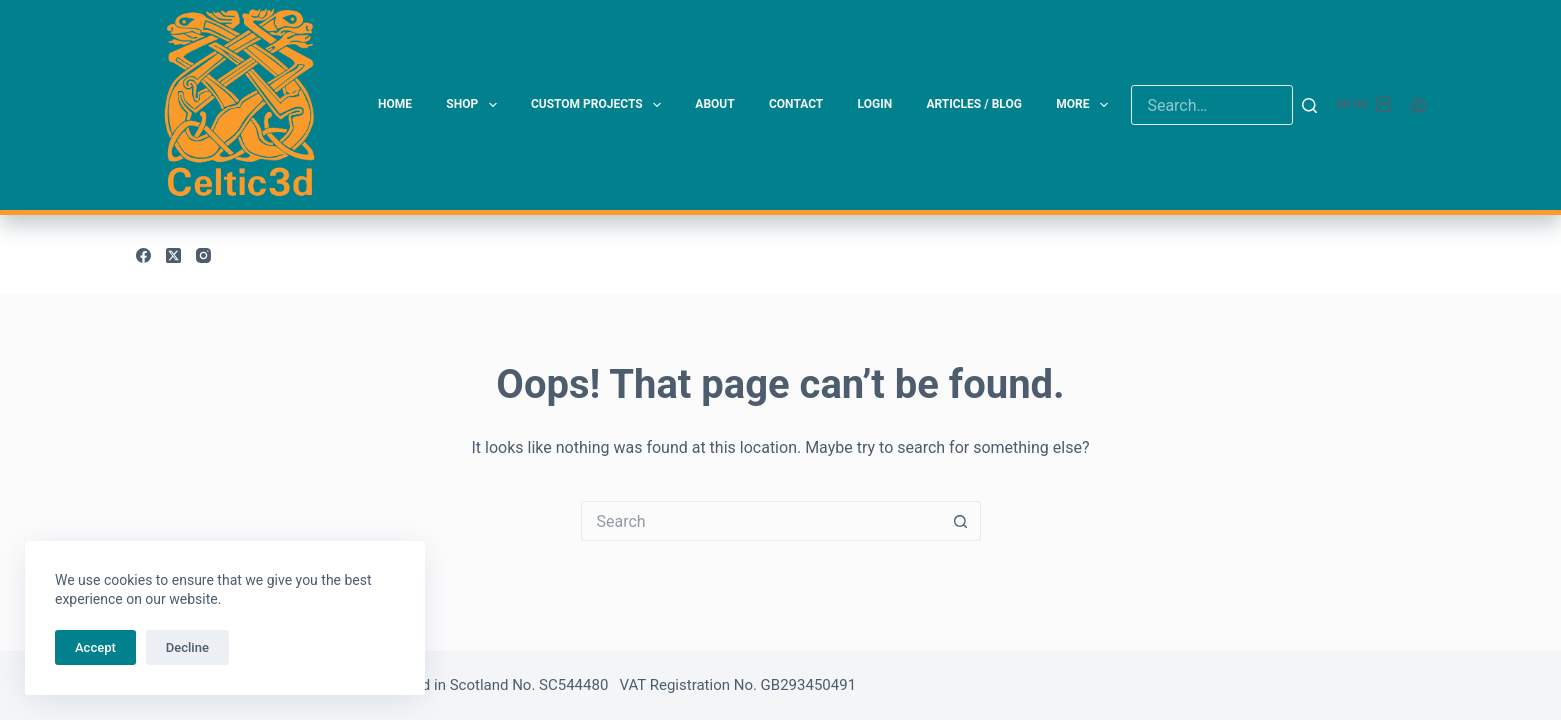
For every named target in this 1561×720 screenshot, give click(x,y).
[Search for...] (761, 521)
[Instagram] (203, 255)
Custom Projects (600, 105)
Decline (187, 647)
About (714, 104)
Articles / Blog (973, 104)
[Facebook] (143, 255)
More (1086, 105)
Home (395, 104)
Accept (95, 647)
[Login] (1418, 105)
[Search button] (961, 521)
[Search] (1309, 105)
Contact (796, 104)
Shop (475, 105)
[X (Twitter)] (173, 255)
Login (875, 104)
